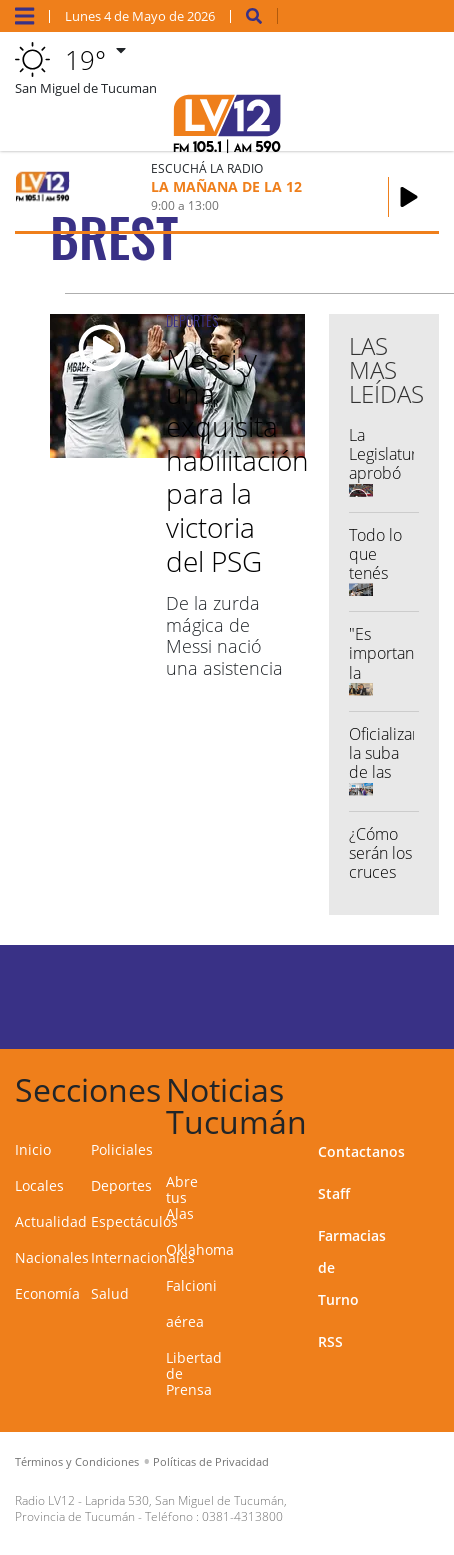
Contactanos (361, 1151)
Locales (39, 1185)
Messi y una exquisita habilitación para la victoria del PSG (237, 460)
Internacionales (143, 1257)
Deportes (121, 1185)
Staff (334, 1193)
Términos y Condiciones (77, 1461)
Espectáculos (134, 1221)
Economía (47, 1293)
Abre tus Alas (182, 1197)
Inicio (33, 1149)
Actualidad (51, 1221)
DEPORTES (192, 320)
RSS (330, 1341)
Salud (110, 1293)
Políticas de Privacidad (211, 1461)
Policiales (122, 1149)
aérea (185, 1321)
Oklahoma (200, 1249)
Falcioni (191, 1285)
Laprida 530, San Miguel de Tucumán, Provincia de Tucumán (151, 1508)
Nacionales (52, 1257)
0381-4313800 (242, 1516)
